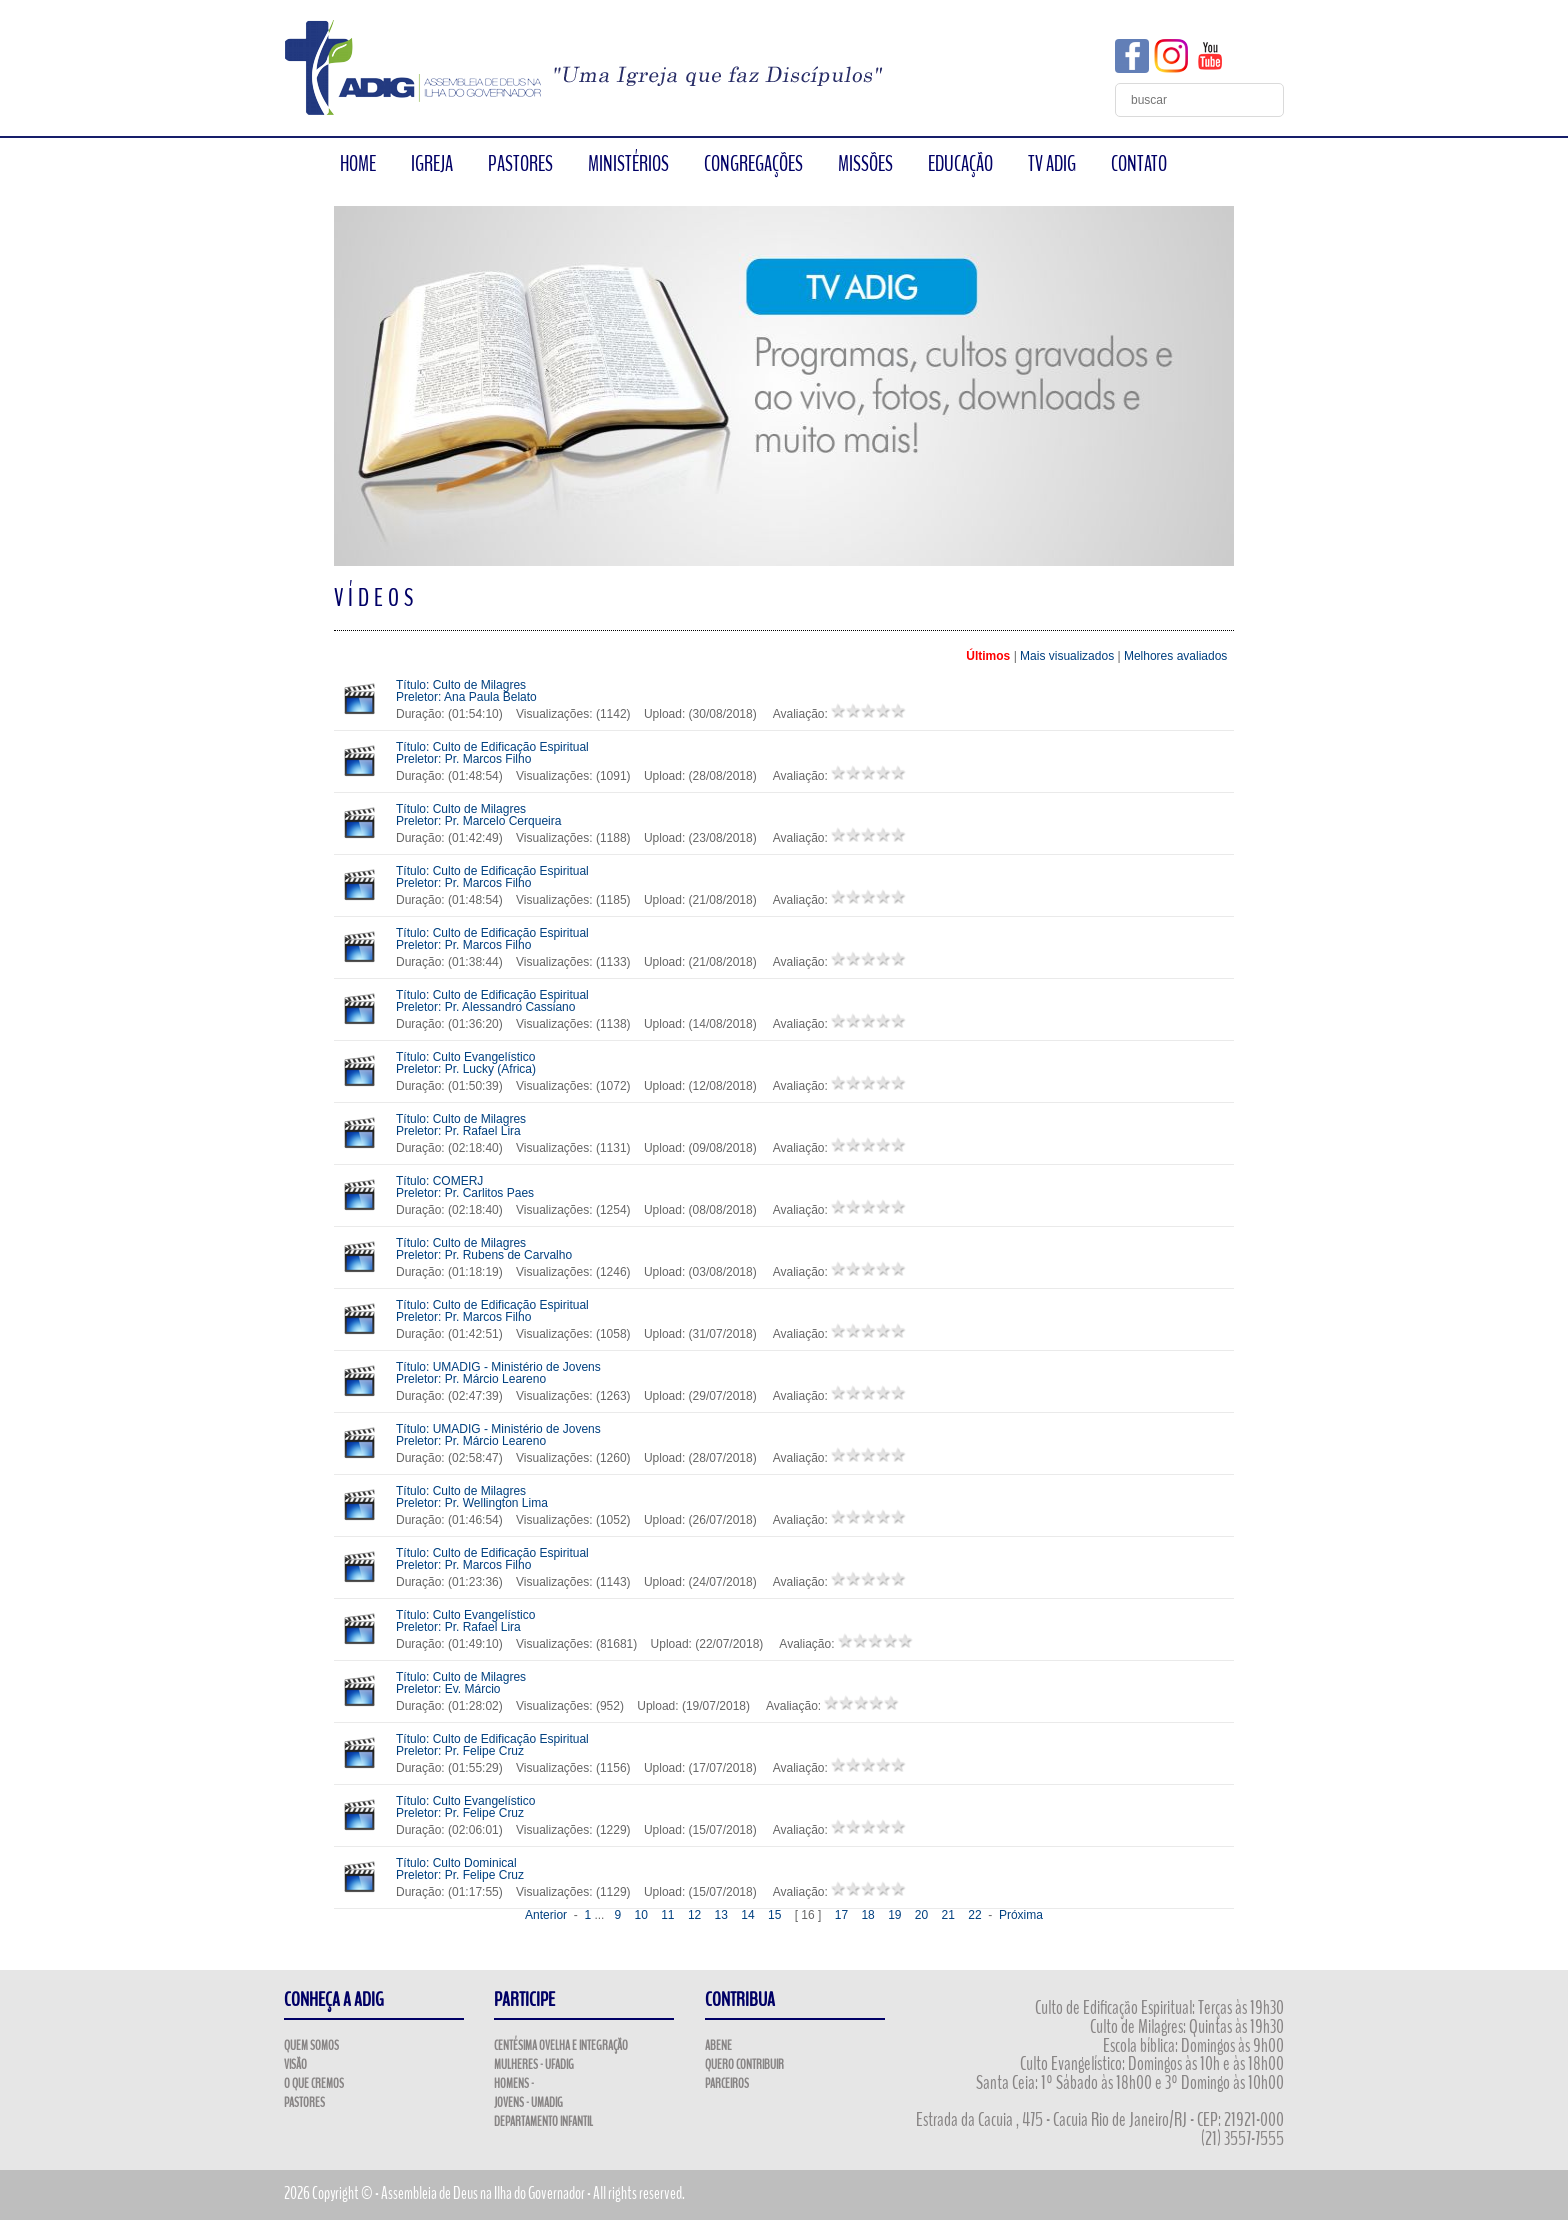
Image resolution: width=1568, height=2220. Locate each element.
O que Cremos (314, 2084)
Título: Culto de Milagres (466, 691)
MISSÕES (865, 164)
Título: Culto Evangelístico (466, 1063)
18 (867, 1915)
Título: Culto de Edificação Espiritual (492, 753)
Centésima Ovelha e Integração (561, 2046)
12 (694, 1915)
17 (841, 1915)
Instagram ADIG (1171, 56)
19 (894, 1915)
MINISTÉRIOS (628, 164)
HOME (358, 164)
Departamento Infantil (543, 2122)
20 (921, 1915)
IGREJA (432, 164)
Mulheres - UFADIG (534, 2065)
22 (974, 1915)
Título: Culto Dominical (460, 1869)
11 (667, 1915)
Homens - (514, 2084)
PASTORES (520, 164)
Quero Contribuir (744, 2065)
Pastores (304, 2103)
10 (640, 1915)
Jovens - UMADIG (528, 2103)
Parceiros (727, 2084)
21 (948, 1915)
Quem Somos (311, 2046)
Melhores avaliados (1175, 656)
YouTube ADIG (1210, 56)
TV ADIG (1052, 164)
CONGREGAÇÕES (753, 164)
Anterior (546, 1915)
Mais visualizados (1067, 656)
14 (747, 1915)
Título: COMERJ (465, 1187)
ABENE (718, 2046)
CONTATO (1139, 164)
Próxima (1021, 1915)
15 (774, 1915)
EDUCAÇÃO (960, 164)
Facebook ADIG (1132, 56)
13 (721, 1915)
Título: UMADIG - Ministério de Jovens (498, 1373)
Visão (295, 2065)
